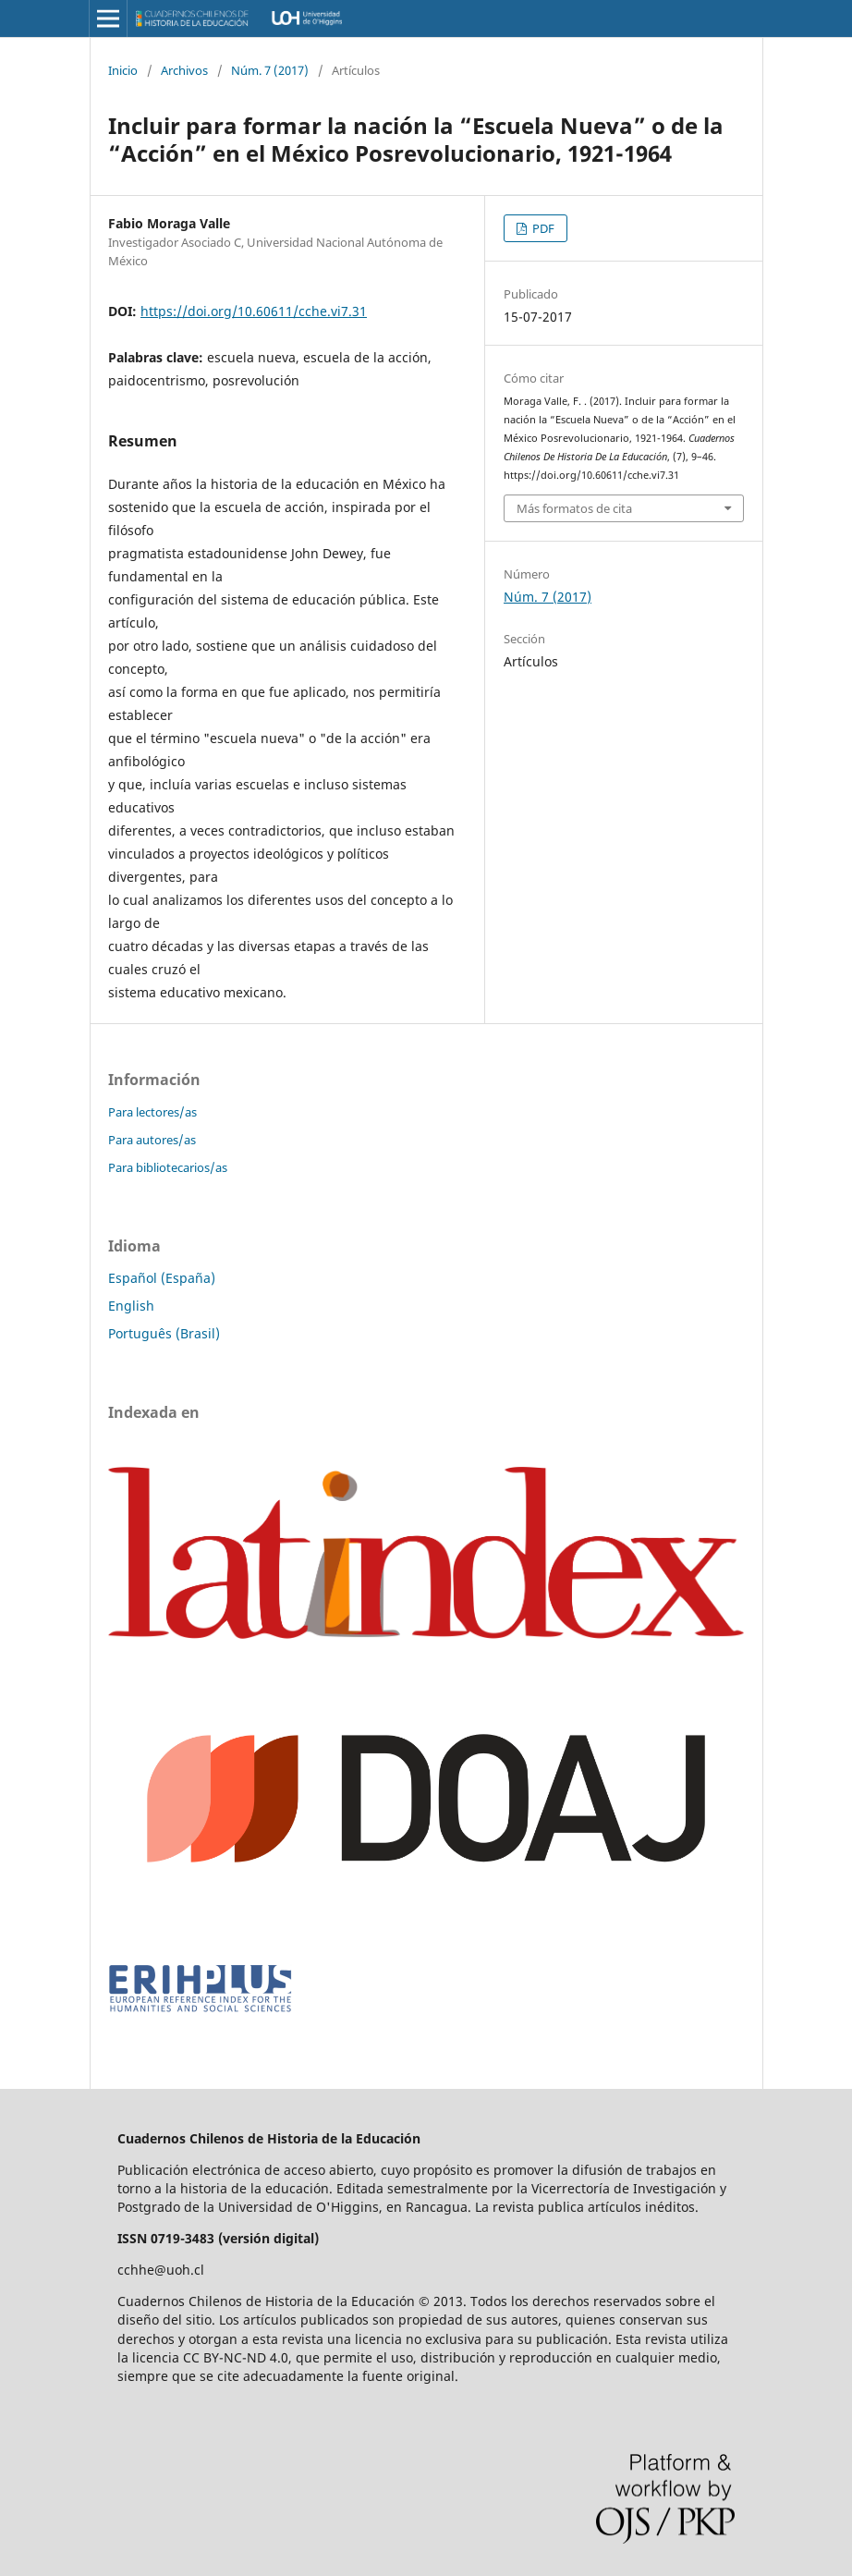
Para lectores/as (152, 1112)
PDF (541, 228)
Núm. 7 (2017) (270, 70)
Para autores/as (152, 1139)
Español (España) (161, 1278)
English (131, 1305)
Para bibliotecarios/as (167, 1167)
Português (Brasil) (164, 1333)
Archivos (184, 70)
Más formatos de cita (574, 508)
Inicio (123, 70)
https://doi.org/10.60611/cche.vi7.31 (253, 311)
